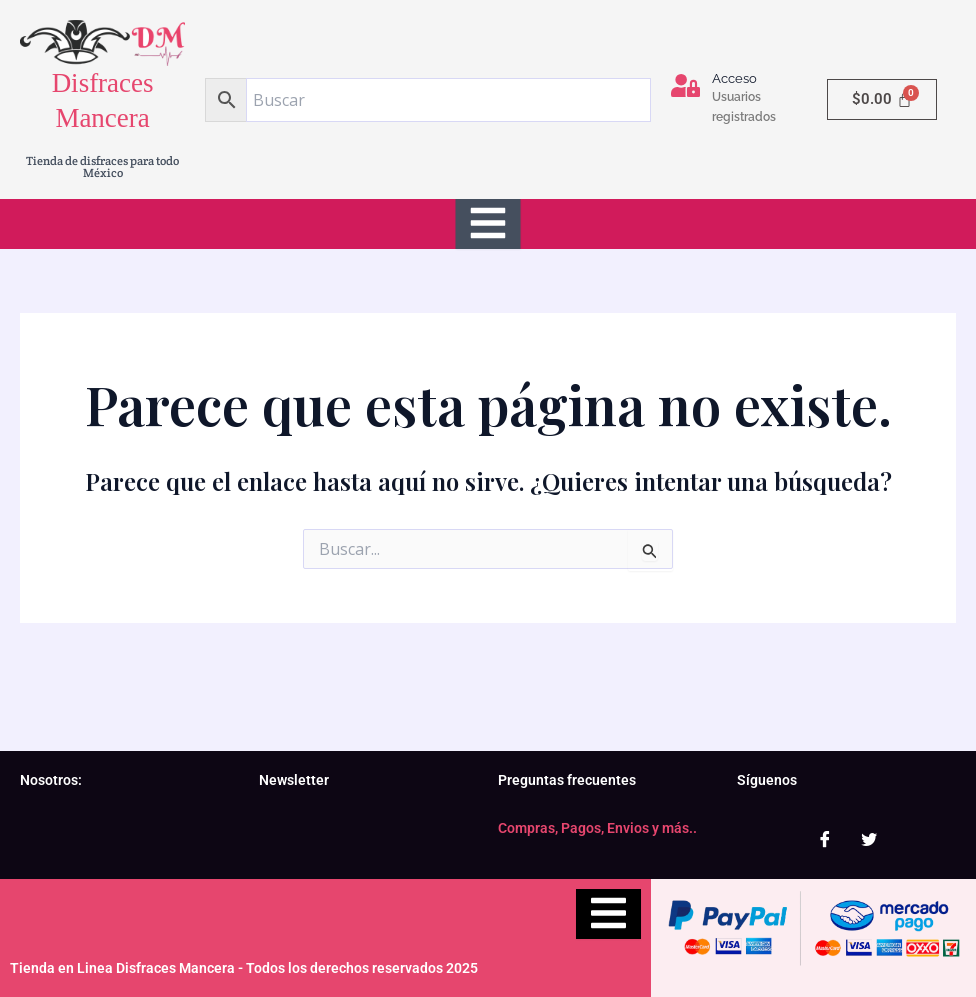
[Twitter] (869, 839)
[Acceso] (685, 85)
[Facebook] (825, 839)
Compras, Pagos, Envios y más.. (597, 828)
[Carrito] (882, 99)
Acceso (734, 78)
